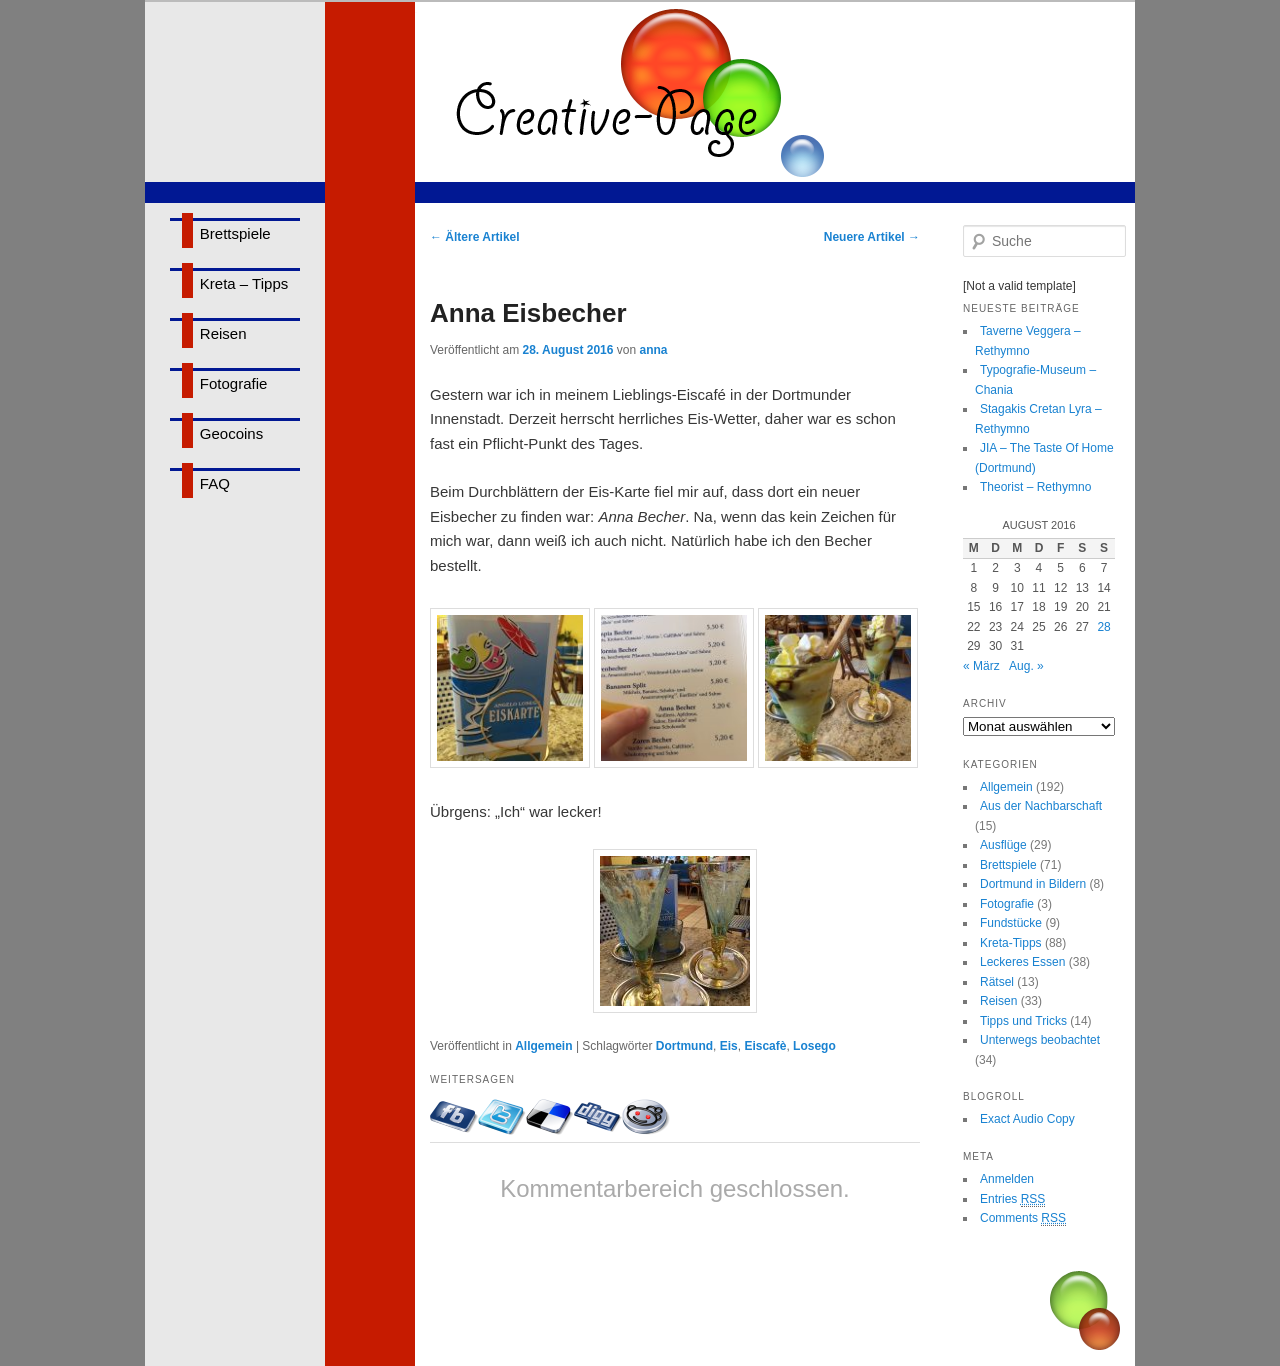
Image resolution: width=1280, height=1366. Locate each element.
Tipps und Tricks (1023, 1021)
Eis (729, 1046)
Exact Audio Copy (1027, 1119)
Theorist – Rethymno (1035, 487)
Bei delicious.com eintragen (550, 1117)
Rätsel (997, 982)
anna (653, 350)
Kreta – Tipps (244, 283)
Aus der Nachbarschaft (1041, 806)
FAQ (215, 483)
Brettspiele (235, 233)
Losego (814, 1046)
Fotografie (234, 383)
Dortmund (684, 1046)
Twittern (502, 1117)
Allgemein (543, 1046)
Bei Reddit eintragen (646, 1117)
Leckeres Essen (1022, 962)
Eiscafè (765, 1046)
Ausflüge (1003, 845)
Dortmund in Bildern (1033, 884)
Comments (1023, 1218)
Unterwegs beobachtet (1040, 1040)
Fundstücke (1011, 923)
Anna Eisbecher (528, 313)
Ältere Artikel (475, 237)
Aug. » (1026, 666)
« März (981, 666)
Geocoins (231, 433)
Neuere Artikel (872, 237)
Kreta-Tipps (1011, 943)
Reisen (223, 333)
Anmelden (1007, 1179)
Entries (1012, 1199)
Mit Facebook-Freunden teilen (454, 1117)
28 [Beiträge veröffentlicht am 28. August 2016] (1103, 627)
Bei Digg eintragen (598, 1117)
